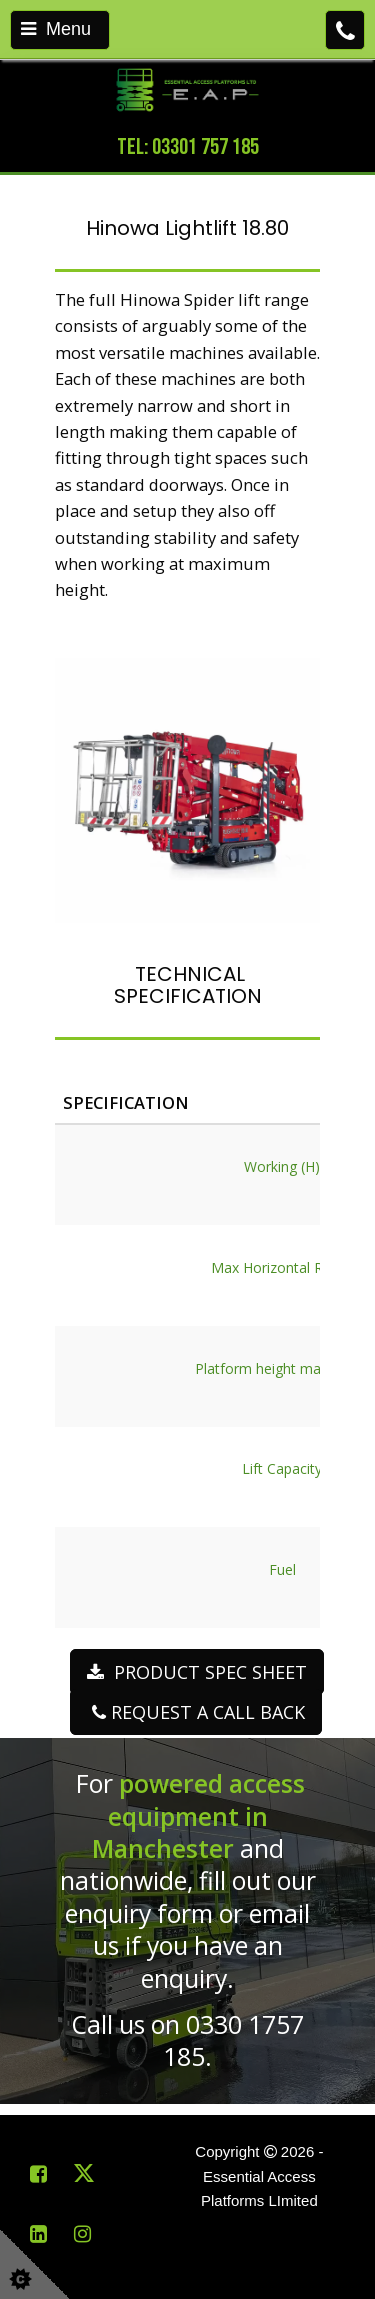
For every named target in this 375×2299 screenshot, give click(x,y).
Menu (56, 29)
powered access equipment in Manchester (199, 1816)
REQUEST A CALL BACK (196, 1712)
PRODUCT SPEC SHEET (197, 1672)
